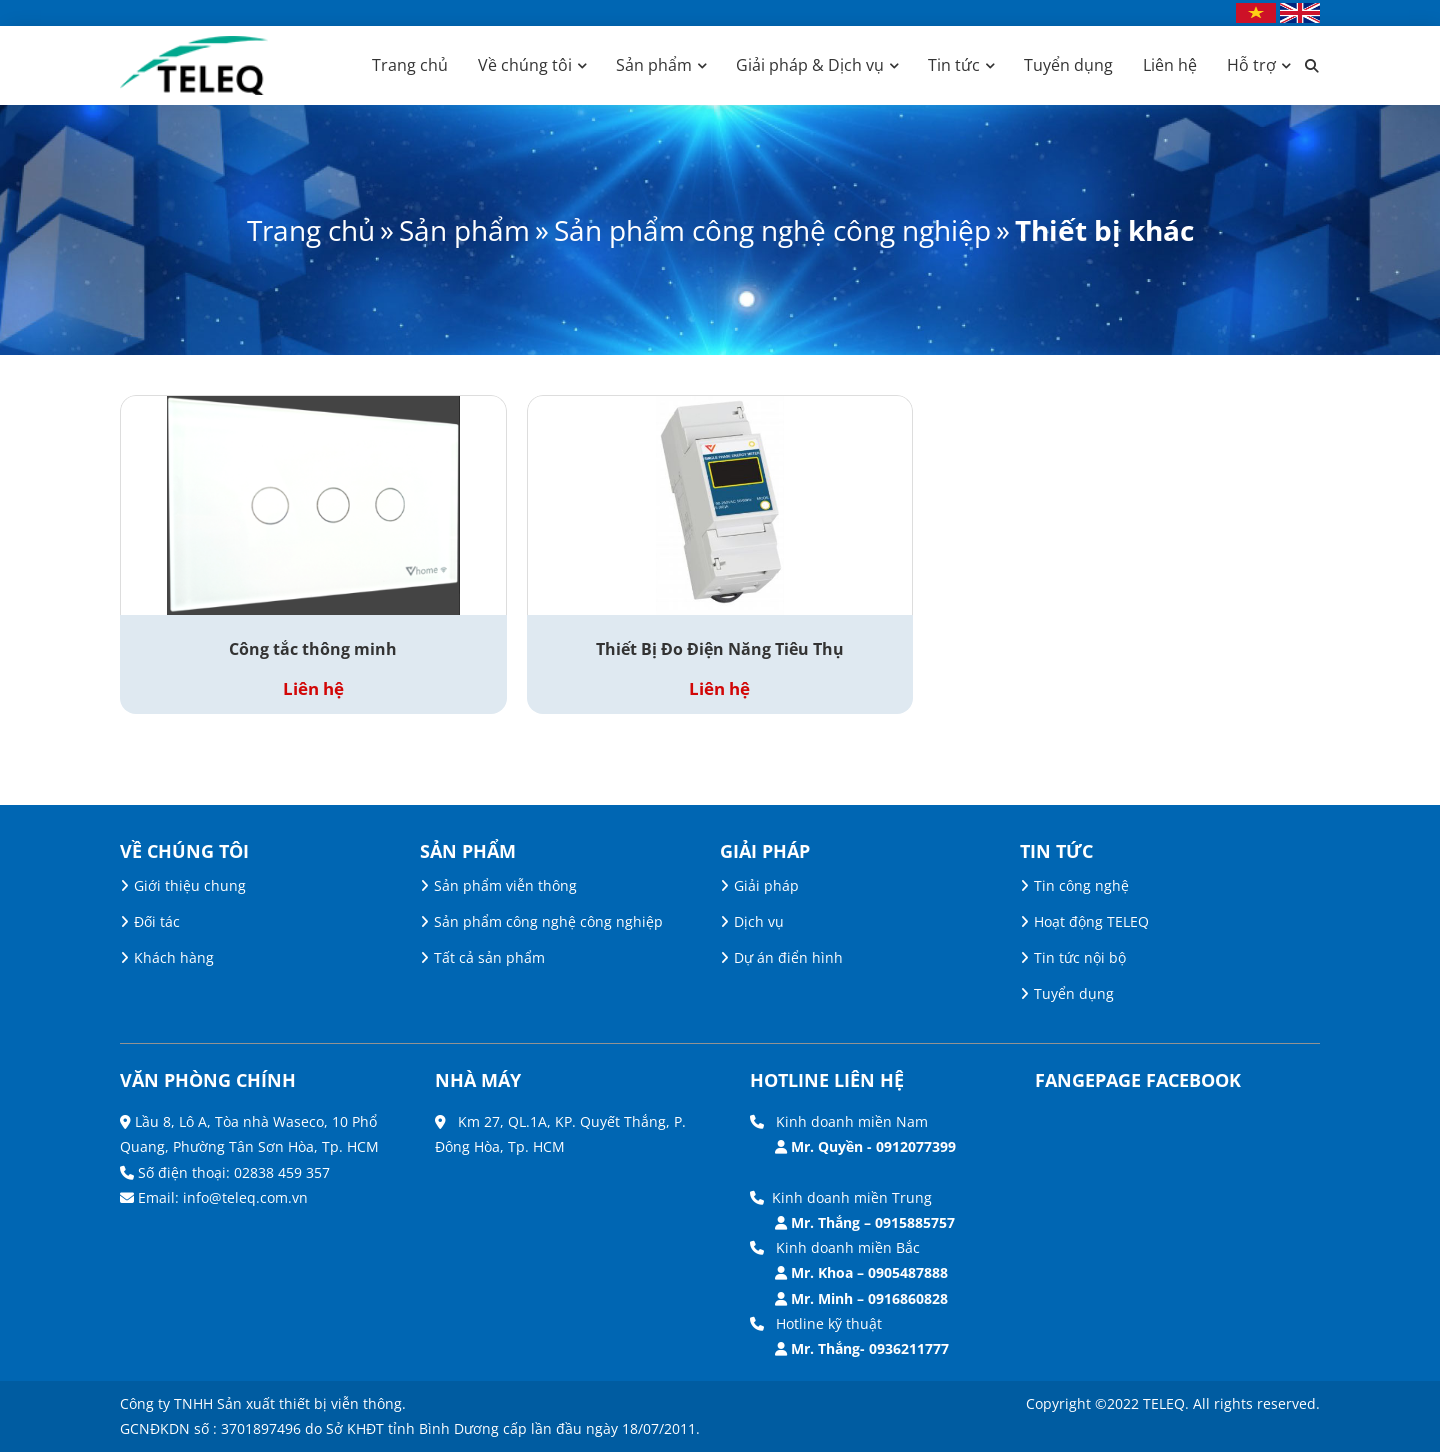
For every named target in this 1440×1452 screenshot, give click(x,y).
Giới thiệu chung (190, 885)
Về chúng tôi (525, 65)
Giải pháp (766, 885)
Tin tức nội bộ (1080, 957)
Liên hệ (1170, 65)
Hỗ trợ (1251, 65)
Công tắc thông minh (313, 649)
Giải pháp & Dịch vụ (810, 65)
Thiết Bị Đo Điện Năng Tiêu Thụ (720, 649)
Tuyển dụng (1068, 65)
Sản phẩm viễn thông (505, 885)
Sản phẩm (654, 65)
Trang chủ (410, 65)
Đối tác (157, 921)
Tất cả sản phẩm (489, 957)
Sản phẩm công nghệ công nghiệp (772, 230)
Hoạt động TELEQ (1091, 921)
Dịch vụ (759, 921)
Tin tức (954, 65)
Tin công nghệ (1081, 885)
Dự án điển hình (788, 957)
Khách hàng (174, 957)
